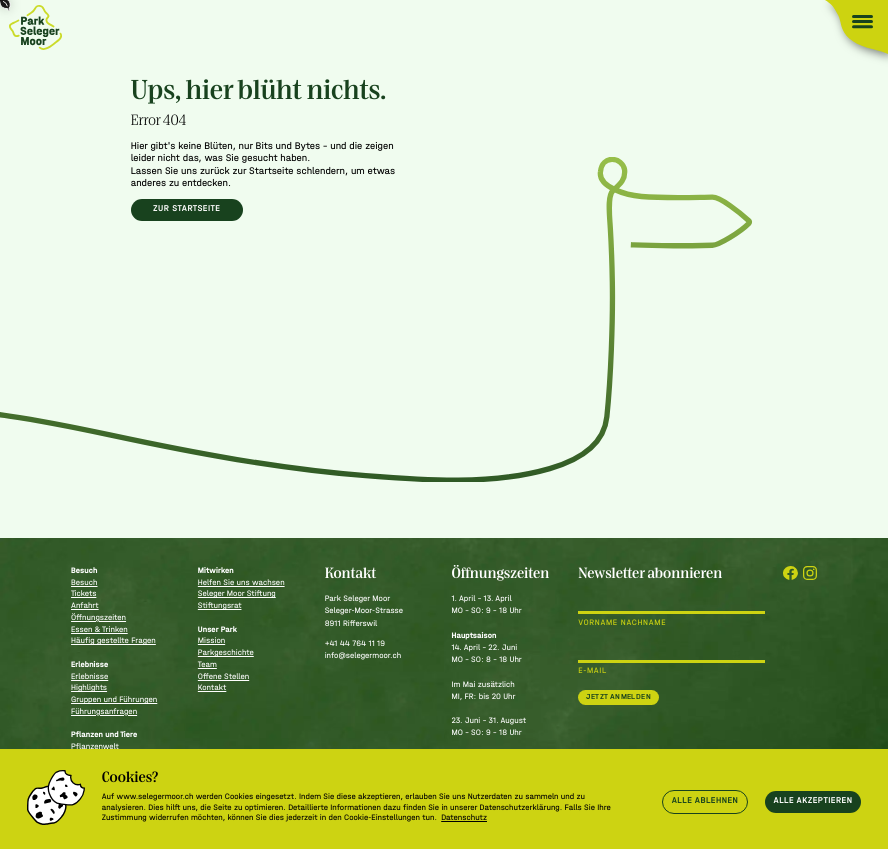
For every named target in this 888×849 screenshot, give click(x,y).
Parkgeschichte (226, 653)
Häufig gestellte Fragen (113, 641)
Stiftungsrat (220, 606)
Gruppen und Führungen (114, 700)
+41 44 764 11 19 (355, 644)
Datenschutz (464, 818)
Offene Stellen (223, 677)
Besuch (84, 583)
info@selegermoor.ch (363, 656)
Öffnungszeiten (98, 618)
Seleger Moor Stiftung (237, 594)
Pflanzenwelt (95, 747)
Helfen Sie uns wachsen (241, 583)
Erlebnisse (89, 677)
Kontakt (212, 688)
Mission (211, 641)
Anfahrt (85, 606)
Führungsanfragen (104, 712)
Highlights (89, 688)
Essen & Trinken (99, 630)
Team (207, 665)
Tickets (83, 594)
